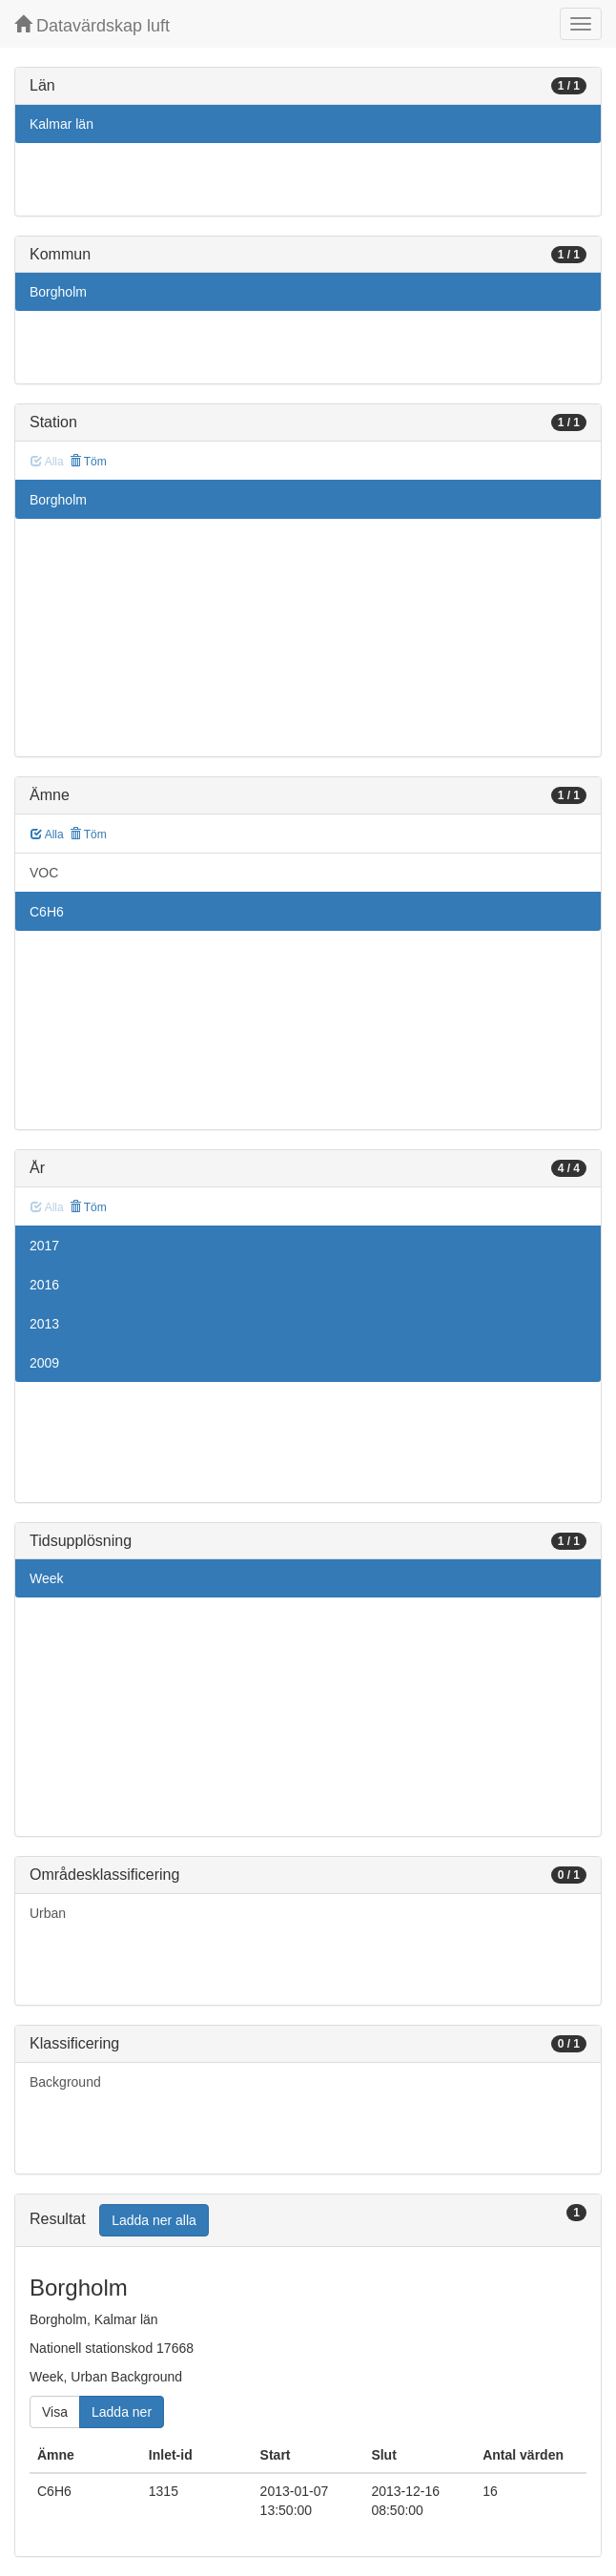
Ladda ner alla (154, 2220)
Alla (47, 834)
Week (47, 1578)
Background (65, 2082)
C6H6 (47, 911)
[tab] (308, 2221)
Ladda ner (122, 2412)
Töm (88, 461)
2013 (44, 1323)
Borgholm (58, 291)
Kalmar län (61, 124)
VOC (44, 872)
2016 (44, 1284)
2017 (44, 1245)
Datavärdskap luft (92, 25)
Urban (48, 1913)
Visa (55, 2412)
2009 (44, 1362)
